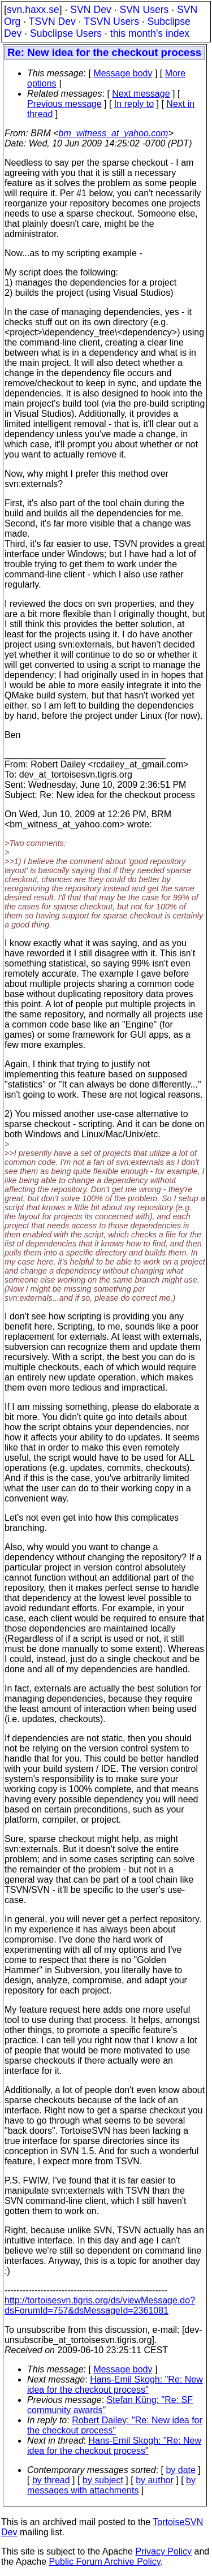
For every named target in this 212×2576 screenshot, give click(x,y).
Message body (122, 73)
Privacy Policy (163, 2551)
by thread (51, 2480)
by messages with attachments (111, 2485)
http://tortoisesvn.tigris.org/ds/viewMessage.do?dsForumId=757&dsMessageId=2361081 (100, 2305)
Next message (141, 93)
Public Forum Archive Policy (105, 2561)
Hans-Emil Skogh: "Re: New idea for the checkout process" (115, 2384)
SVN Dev (90, 9)
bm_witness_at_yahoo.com (113, 133)
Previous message (64, 104)
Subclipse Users (66, 33)
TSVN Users (111, 21)
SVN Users (143, 9)
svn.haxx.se (33, 9)
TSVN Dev (52, 21)
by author (155, 2480)
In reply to (134, 104)
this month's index (149, 33)
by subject (103, 2480)
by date (180, 2470)
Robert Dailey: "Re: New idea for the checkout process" (114, 2425)
